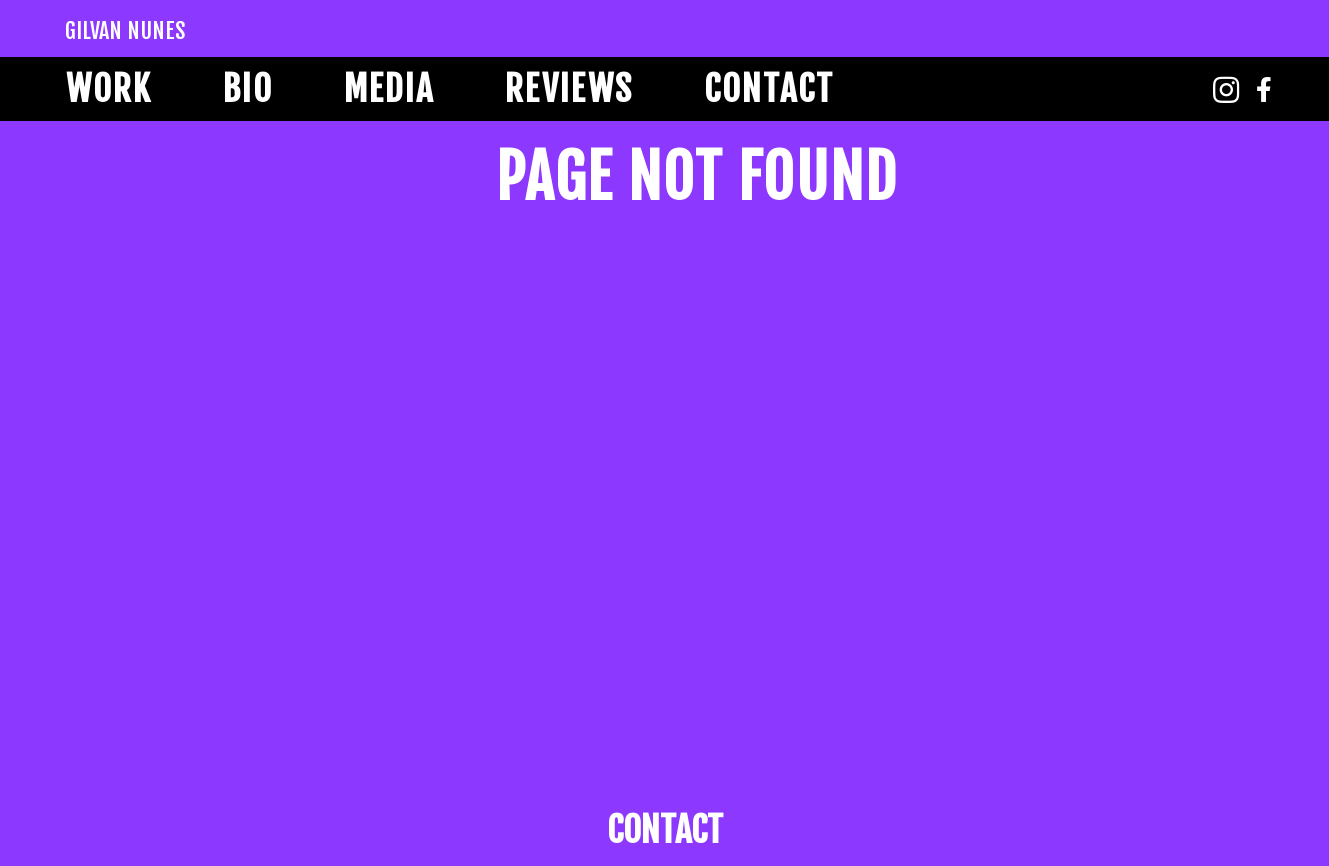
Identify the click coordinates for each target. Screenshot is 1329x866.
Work (109, 89)
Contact (769, 89)
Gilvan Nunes (125, 30)
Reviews (569, 89)
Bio (248, 89)
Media (389, 89)
